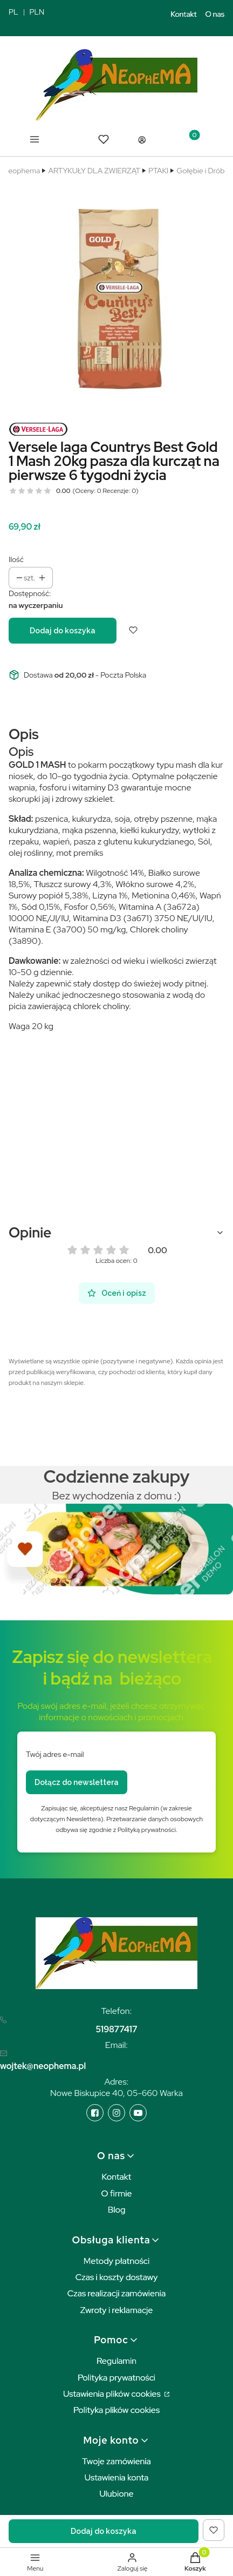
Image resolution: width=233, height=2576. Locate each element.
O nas (215, 14)
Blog (117, 2209)
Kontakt (184, 14)
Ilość (16, 559)
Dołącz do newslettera (77, 1782)
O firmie (116, 2193)
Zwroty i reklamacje (116, 2310)
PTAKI (158, 170)
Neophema (21, 170)
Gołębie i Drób (200, 170)
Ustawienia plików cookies (112, 2393)
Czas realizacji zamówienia (116, 2293)
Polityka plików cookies (116, 2410)
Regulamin (116, 2361)
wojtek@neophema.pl (43, 2066)
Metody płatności (117, 2261)
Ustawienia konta (117, 2477)
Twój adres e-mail (55, 1754)
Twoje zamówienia (116, 2461)
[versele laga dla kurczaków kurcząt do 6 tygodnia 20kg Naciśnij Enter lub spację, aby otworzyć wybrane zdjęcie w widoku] (116, 295)
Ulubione (116, 2493)
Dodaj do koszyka (62, 630)
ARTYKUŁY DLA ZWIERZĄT (94, 170)
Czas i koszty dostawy (117, 2277)
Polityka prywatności (116, 2377)
